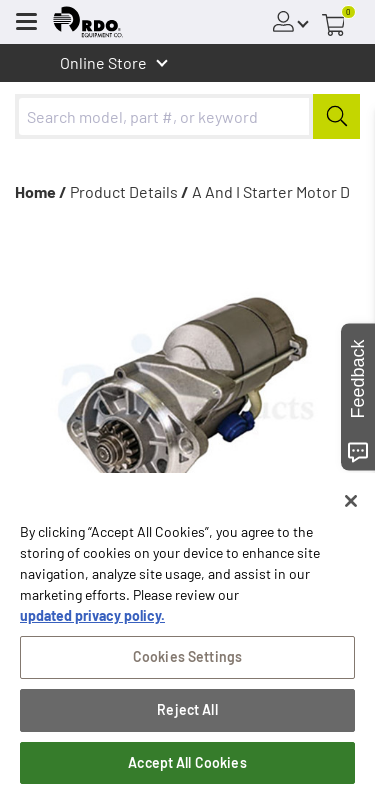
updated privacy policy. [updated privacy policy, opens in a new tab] (92, 619)
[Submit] (336, 116)
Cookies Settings (187, 660)
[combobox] (187, 116)
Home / (41, 191)
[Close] (351, 505)
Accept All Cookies (187, 766)
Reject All (187, 713)
